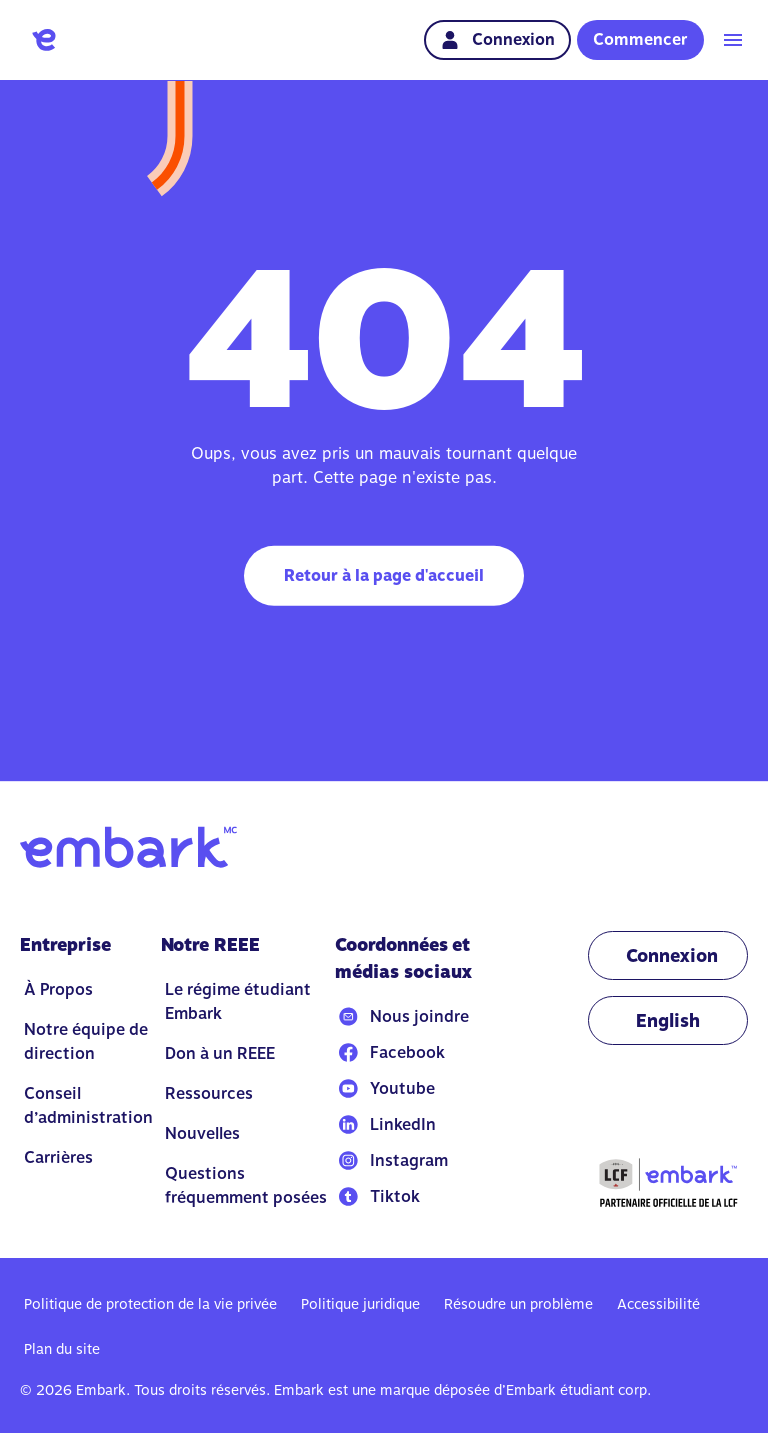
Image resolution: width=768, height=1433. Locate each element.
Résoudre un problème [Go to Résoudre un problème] (518, 1304)
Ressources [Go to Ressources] (209, 1093)
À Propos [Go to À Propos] (58, 989)
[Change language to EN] (668, 1020)
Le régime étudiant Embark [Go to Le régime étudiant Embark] (238, 1001)
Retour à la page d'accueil (384, 575)
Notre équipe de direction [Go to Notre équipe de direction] (86, 1041)
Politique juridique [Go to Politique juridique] (360, 1304)
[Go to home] (44, 40)
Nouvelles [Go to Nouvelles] (202, 1133)
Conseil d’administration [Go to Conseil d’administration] (88, 1105)
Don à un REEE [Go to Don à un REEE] (220, 1053)
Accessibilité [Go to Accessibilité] (658, 1304)
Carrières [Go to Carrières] (58, 1157)
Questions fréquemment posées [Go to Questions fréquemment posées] (246, 1185)
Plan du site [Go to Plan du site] (62, 1349)
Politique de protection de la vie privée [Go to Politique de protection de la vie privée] (150, 1304)
